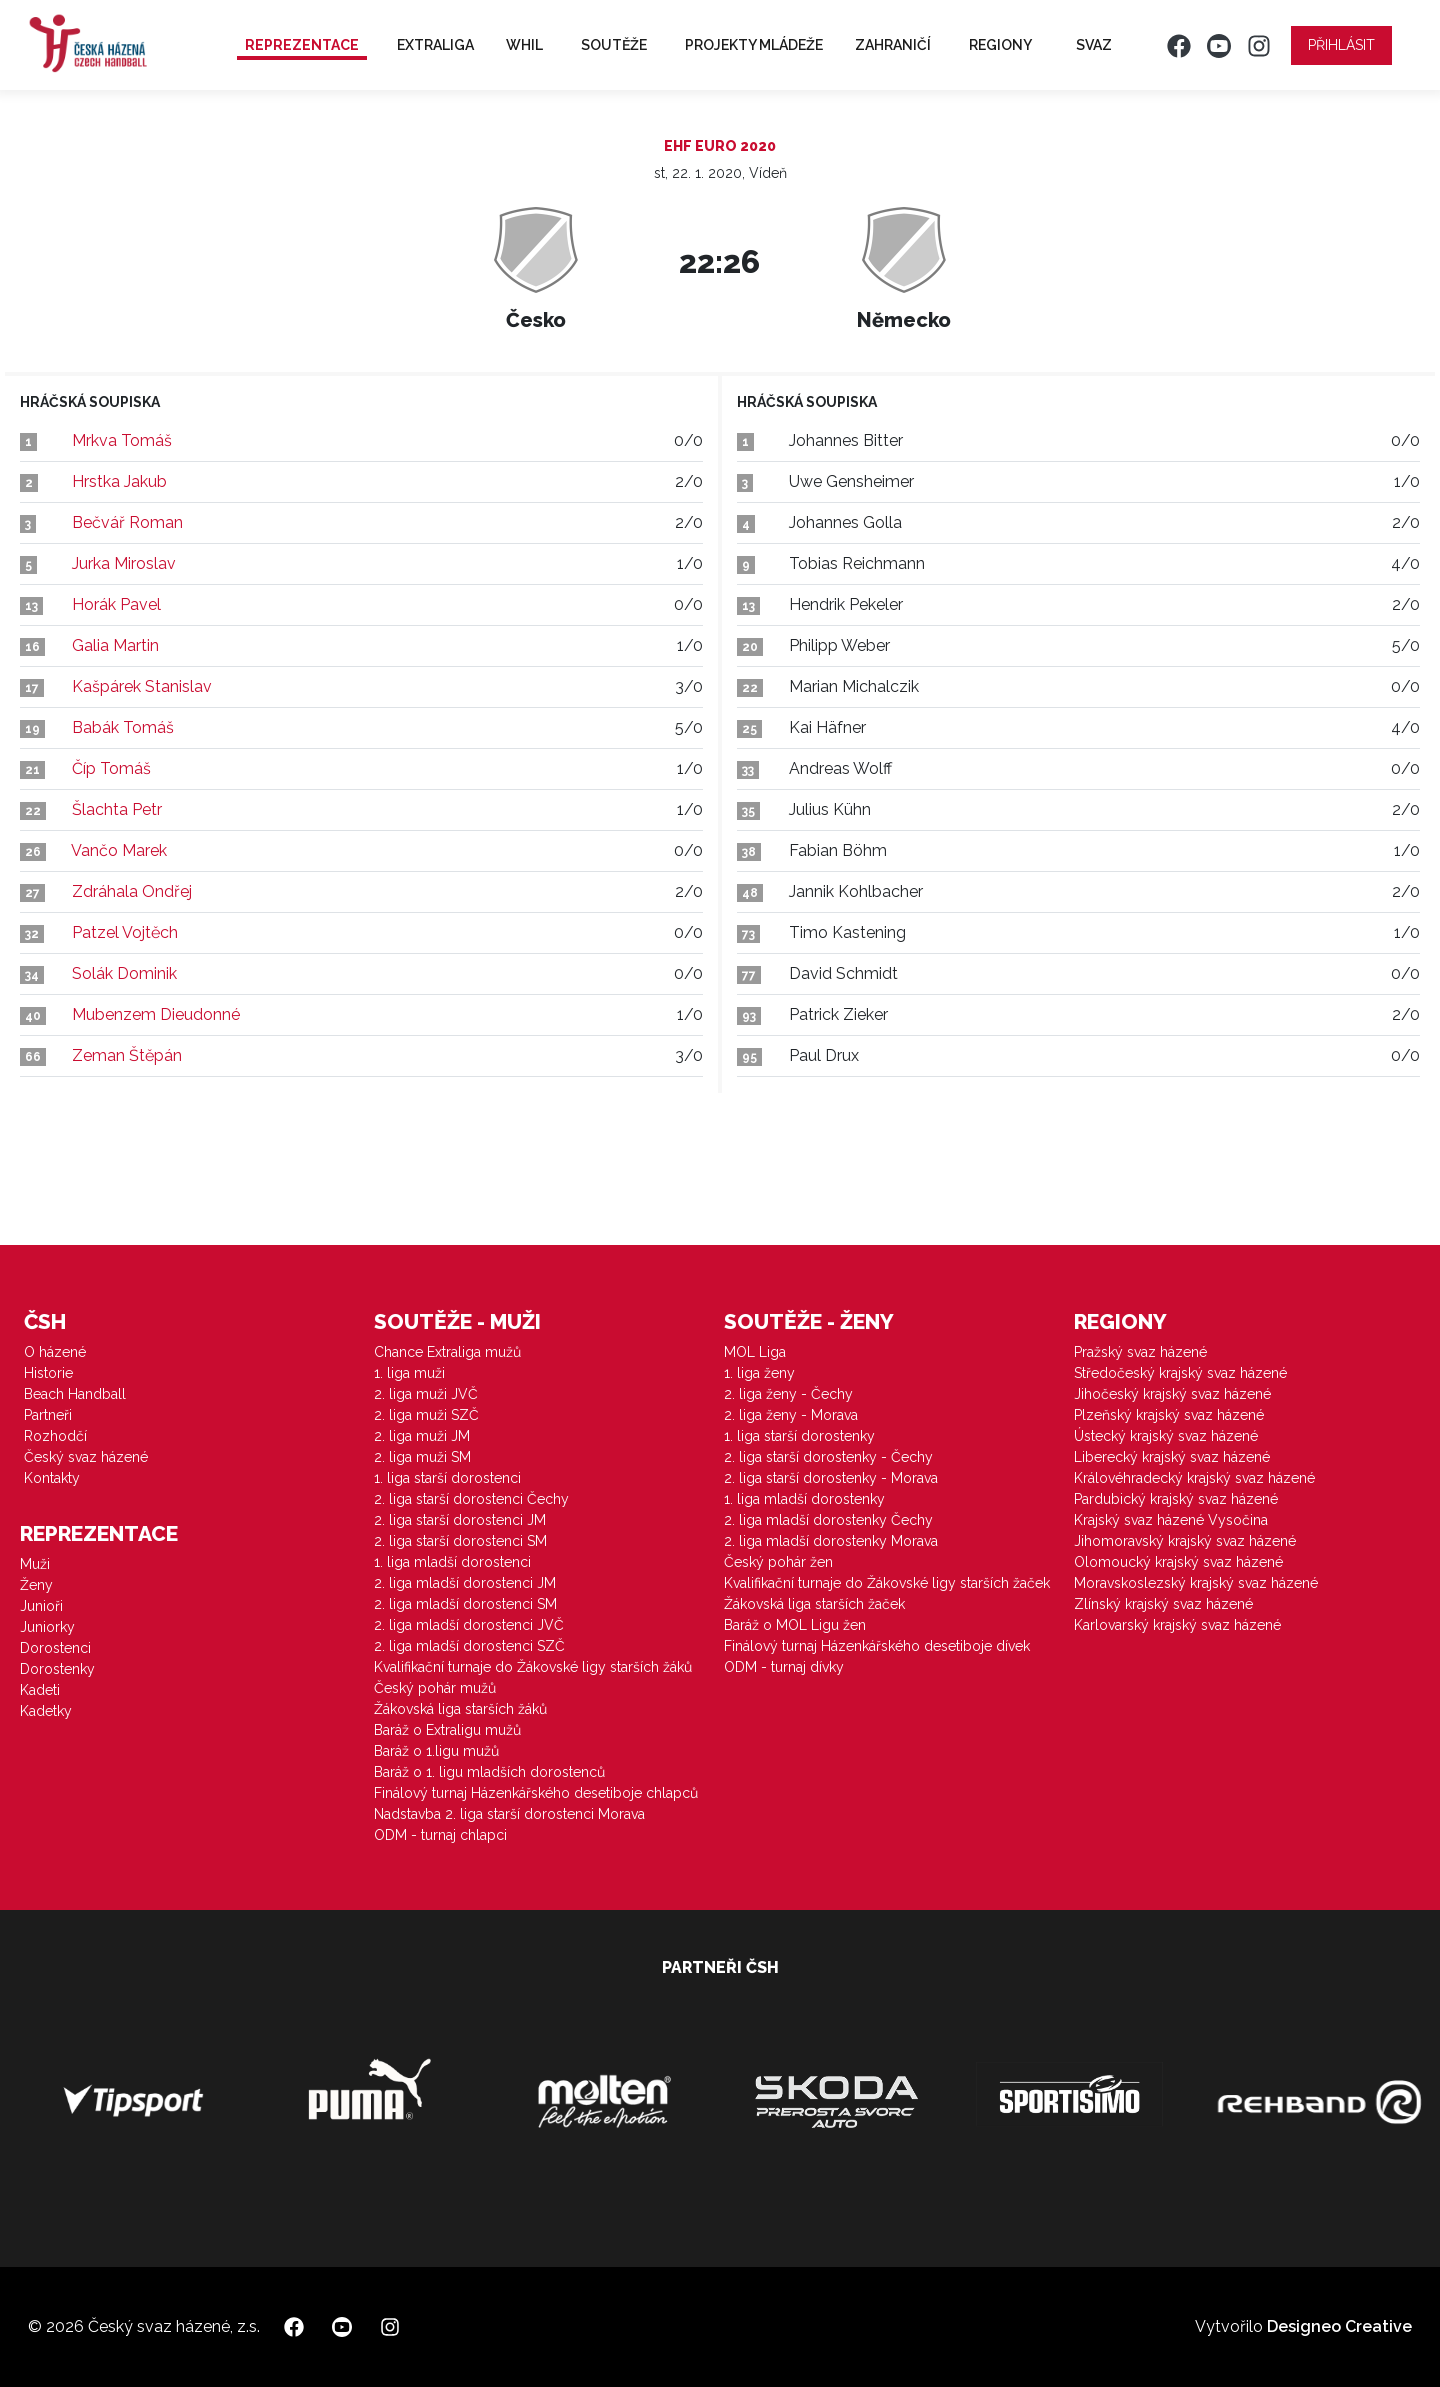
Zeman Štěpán (127, 1055)
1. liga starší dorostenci (447, 1478)
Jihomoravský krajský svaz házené (1185, 1541)
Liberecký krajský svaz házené (1172, 1457)
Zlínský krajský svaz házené (1163, 1604)
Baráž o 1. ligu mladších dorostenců (489, 1772)
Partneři (48, 1415)
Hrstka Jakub (119, 481)
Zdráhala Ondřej (132, 891)
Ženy (36, 1585)
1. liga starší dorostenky (799, 1436)
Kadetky (46, 1711)
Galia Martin (115, 645)
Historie (48, 1373)
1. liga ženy (759, 1373)
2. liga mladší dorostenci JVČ (469, 1625)
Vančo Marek (119, 850)
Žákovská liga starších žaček (814, 1604)
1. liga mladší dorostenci (452, 1562)
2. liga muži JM (422, 1436)
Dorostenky (57, 1669)
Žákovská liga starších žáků (460, 1709)
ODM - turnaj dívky (784, 1667)
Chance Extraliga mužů (447, 1352)
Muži (35, 1564)
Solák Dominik (124, 973)
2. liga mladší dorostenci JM (465, 1583)
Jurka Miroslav (124, 563)
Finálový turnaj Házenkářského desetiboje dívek (877, 1646)
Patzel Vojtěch (125, 932)
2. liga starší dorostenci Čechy (471, 1499)
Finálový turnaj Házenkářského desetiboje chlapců (536, 1793)
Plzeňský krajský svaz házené (1169, 1415)
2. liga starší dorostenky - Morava (831, 1478)
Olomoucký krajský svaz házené (1178, 1562)
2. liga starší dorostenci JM (460, 1520)
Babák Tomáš (123, 727)
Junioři (41, 1606)
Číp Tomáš (111, 768)
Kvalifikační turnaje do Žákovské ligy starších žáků (533, 1667)
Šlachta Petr (117, 809)
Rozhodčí (55, 1436)
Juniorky (47, 1627)
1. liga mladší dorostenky (804, 1499)
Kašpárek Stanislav (142, 686)
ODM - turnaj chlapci (440, 1835)
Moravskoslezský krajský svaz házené (1196, 1583)
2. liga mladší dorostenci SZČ (469, 1646)
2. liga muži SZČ (426, 1415)
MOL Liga (755, 1352)
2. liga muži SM (422, 1457)
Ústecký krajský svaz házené (1166, 1436)
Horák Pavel (116, 604)
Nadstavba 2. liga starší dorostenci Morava (509, 1814)
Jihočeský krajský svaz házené (1172, 1394)
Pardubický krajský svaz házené (1176, 1499)
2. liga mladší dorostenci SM (465, 1604)
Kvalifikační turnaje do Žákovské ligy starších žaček (887, 1583)
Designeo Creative (1339, 2326)
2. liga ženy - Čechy (788, 1394)
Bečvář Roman (127, 522)
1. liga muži (409, 1373)
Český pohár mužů (435, 1688)
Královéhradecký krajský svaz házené (1194, 1478)
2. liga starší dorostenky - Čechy (828, 1457)
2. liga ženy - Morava (791, 1415)
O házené (55, 1352)
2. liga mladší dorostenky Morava (831, 1541)
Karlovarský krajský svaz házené (1177, 1625)
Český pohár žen (778, 1562)
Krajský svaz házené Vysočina (1171, 1520)
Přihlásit (1341, 45)
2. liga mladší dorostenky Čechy (828, 1520)
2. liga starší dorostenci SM (460, 1541)
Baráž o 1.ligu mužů (436, 1751)
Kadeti (40, 1690)
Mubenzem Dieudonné (156, 1014)
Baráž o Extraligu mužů (447, 1730)
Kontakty (52, 1478)
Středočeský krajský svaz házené (1180, 1373)
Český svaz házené (86, 1457)
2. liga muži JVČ (426, 1394)
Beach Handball (75, 1394)
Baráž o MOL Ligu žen (795, 1625)
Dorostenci (55, 1648)
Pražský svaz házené (1140, 1352)
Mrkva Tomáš (122, 440)
